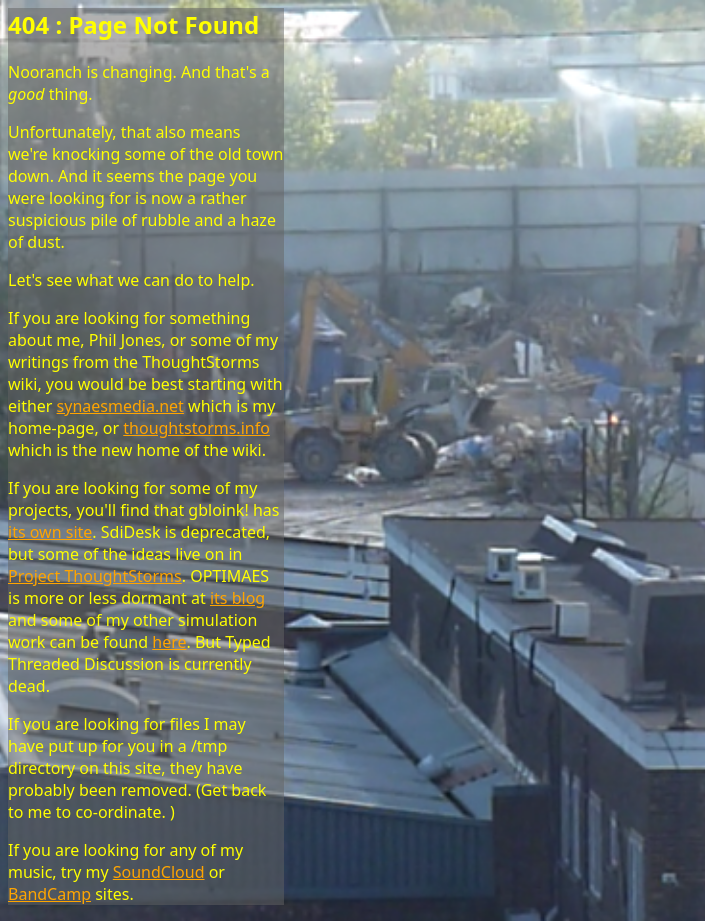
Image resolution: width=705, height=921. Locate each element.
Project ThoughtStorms (95, 576)
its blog (237, 598)
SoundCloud (159, 872)
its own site (50, 532)
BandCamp (49, 894)
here (169, 642)
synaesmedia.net (120, 406)
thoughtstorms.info (196, 428)
